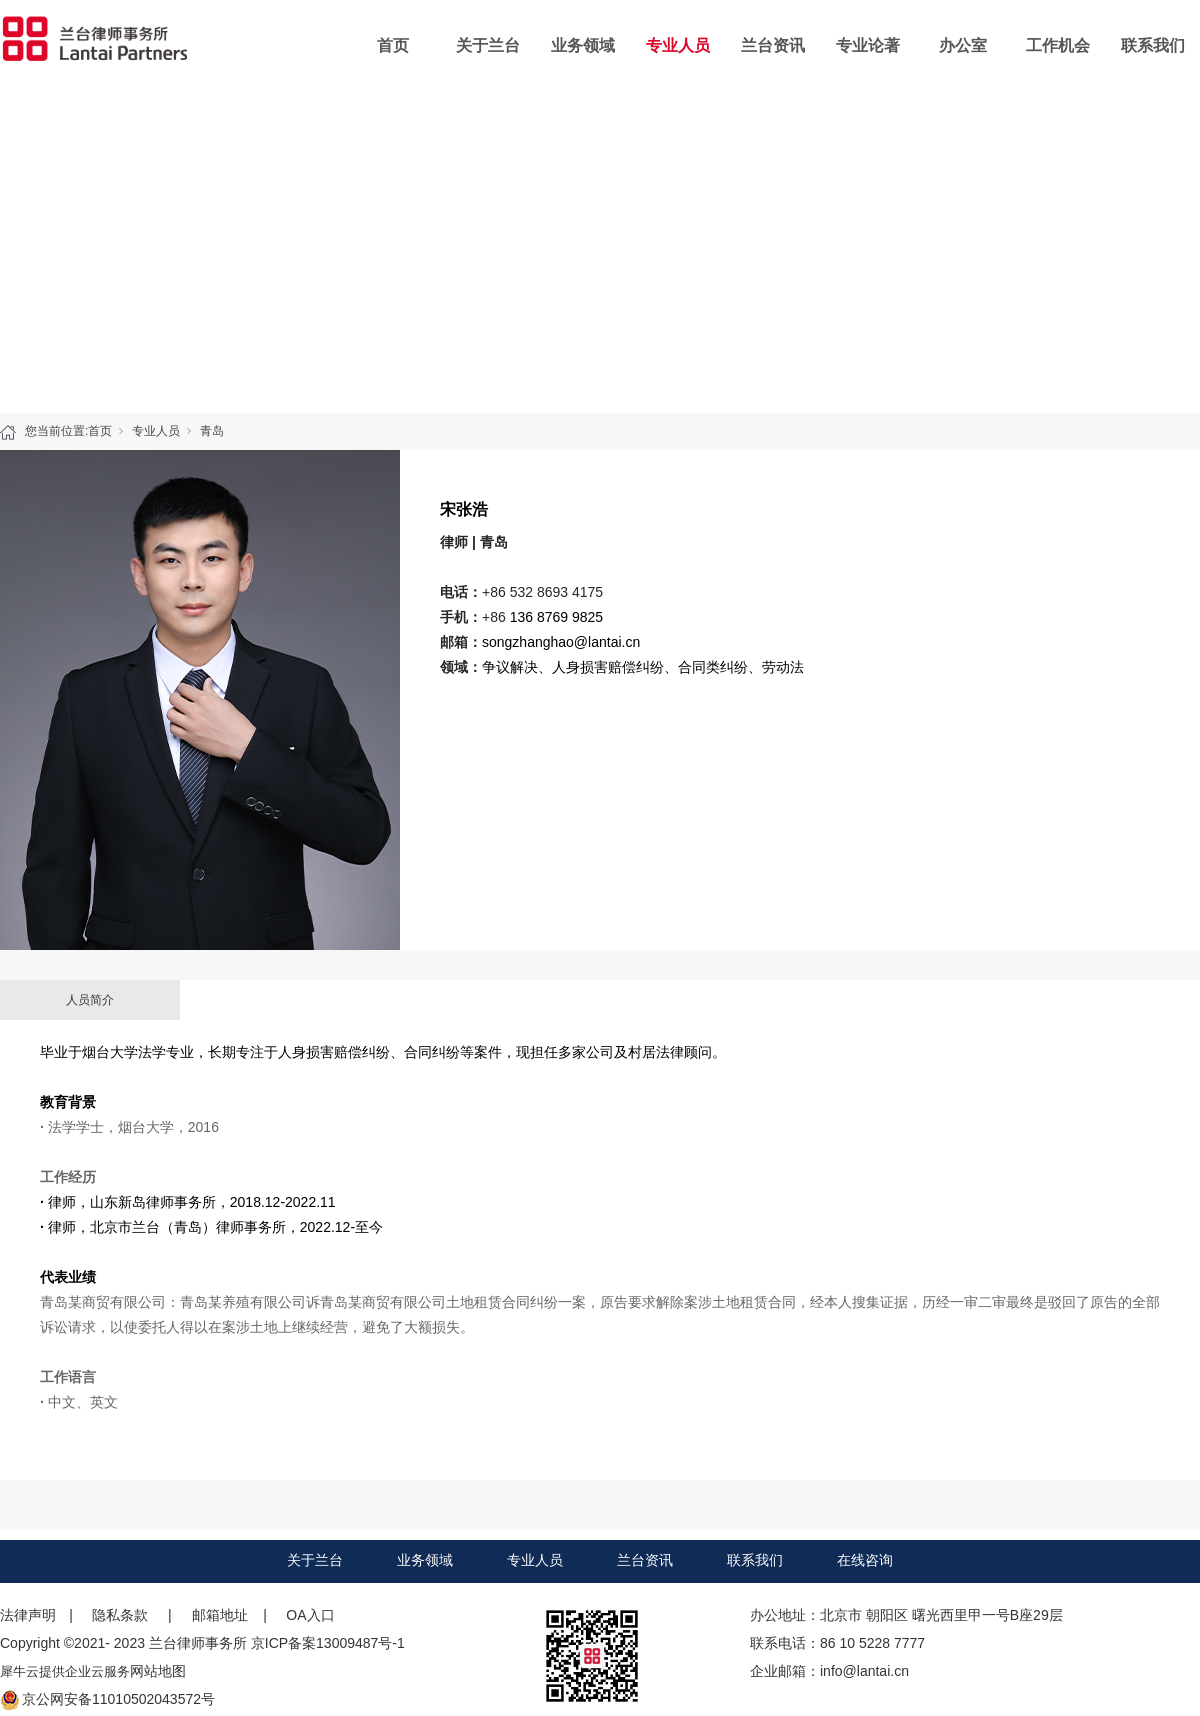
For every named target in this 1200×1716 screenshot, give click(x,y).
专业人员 (678, 45)
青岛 (212, 431)
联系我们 (1153, 45)
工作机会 (1058, 45)
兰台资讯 (773, 45)
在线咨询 (865, 1560)
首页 (393, 45)
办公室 (963, 45)
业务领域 (583, 45)
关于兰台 (488, 45)
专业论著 (868, 45)
